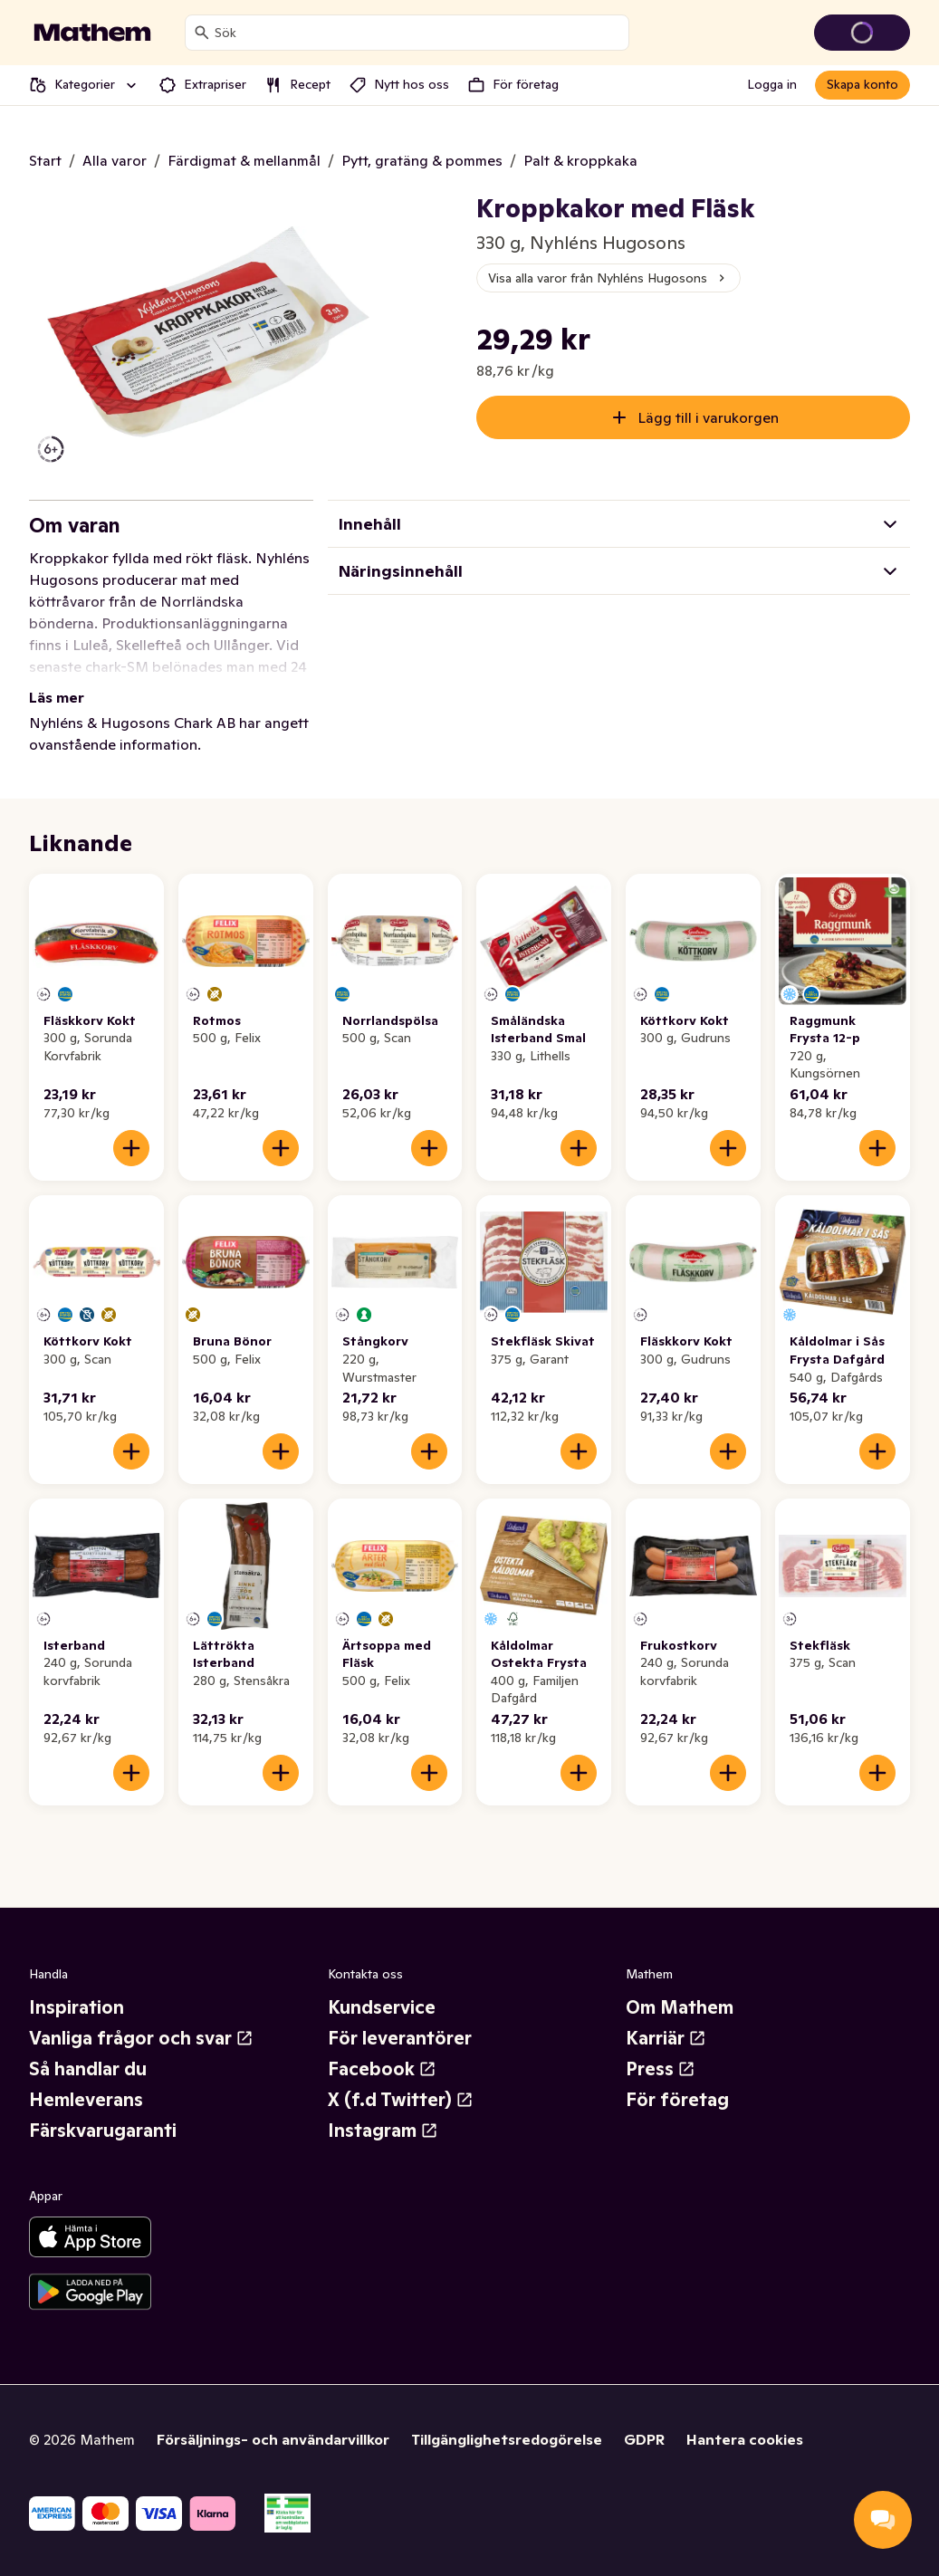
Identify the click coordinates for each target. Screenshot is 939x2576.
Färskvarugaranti (103, 2130)
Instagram (383, 2130)
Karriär (666, 2038)
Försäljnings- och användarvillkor (273, 2439)
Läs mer (56, 697)
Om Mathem (679, 2007)
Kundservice (382, 2007)
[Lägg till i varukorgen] (131, 1148)
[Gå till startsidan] (92, 32)
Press (660, 2069)
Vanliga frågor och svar (141, 2038)
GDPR (644, 2439)
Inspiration (76, 2007)
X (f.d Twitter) (401, 2100)
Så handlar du (88, 2069)
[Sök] (202, 33)
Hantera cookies (744, 2439)
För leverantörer (400, 2038)
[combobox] (418, 32)
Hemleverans (86, 2100)
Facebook (382, 2069)
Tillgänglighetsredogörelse (506, 2439)
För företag (677, 2100)
